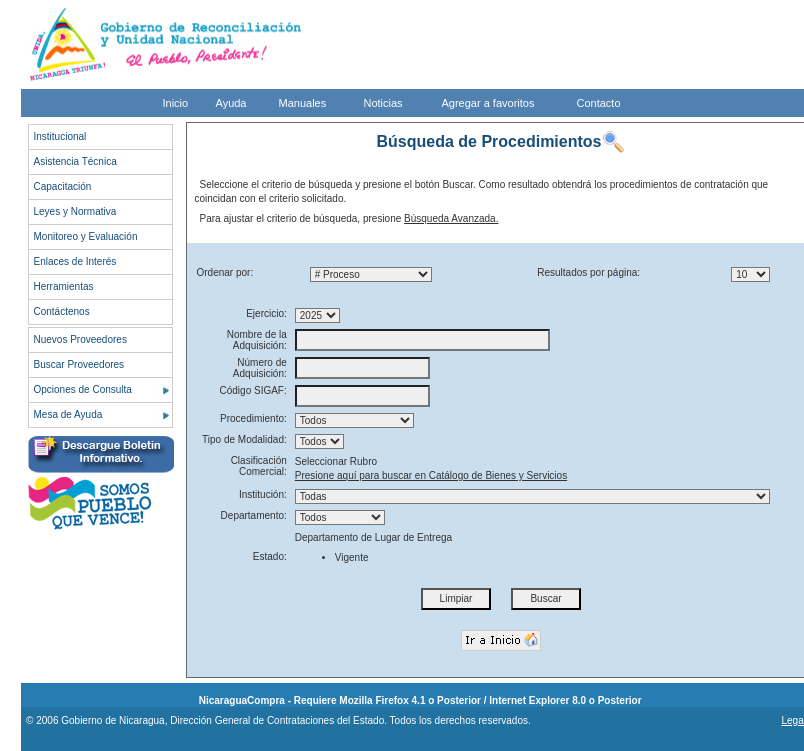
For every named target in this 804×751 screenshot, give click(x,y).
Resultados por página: (588, 272)
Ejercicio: (266, 313)
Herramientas (64, 286)
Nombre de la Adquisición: (257, 340)
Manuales (303, 103)
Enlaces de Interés (75, 261)
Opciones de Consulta (83, 389)
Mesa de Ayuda (68, 414)
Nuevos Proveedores (80, 339)
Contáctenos (62, 311)
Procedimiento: (253, 418)
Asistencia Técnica (75, 161)
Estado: (270, 556)
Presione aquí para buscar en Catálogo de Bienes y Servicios (431, 475)
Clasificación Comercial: (259, 466)
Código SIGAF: (253, 390)
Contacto (599, 103)
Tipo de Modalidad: (244, 439)
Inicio (176, 103)
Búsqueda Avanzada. (451, 218)
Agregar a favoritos (488, 103)
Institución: (263, 494)
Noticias (383, 103)
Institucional (60, 136)
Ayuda (231, 103)
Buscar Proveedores (79, 364)
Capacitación (63, 186)
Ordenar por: (225, 272)
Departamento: (254, 515)
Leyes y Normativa (75, 211)
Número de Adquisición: (260, 368)
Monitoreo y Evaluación (86, 236)
